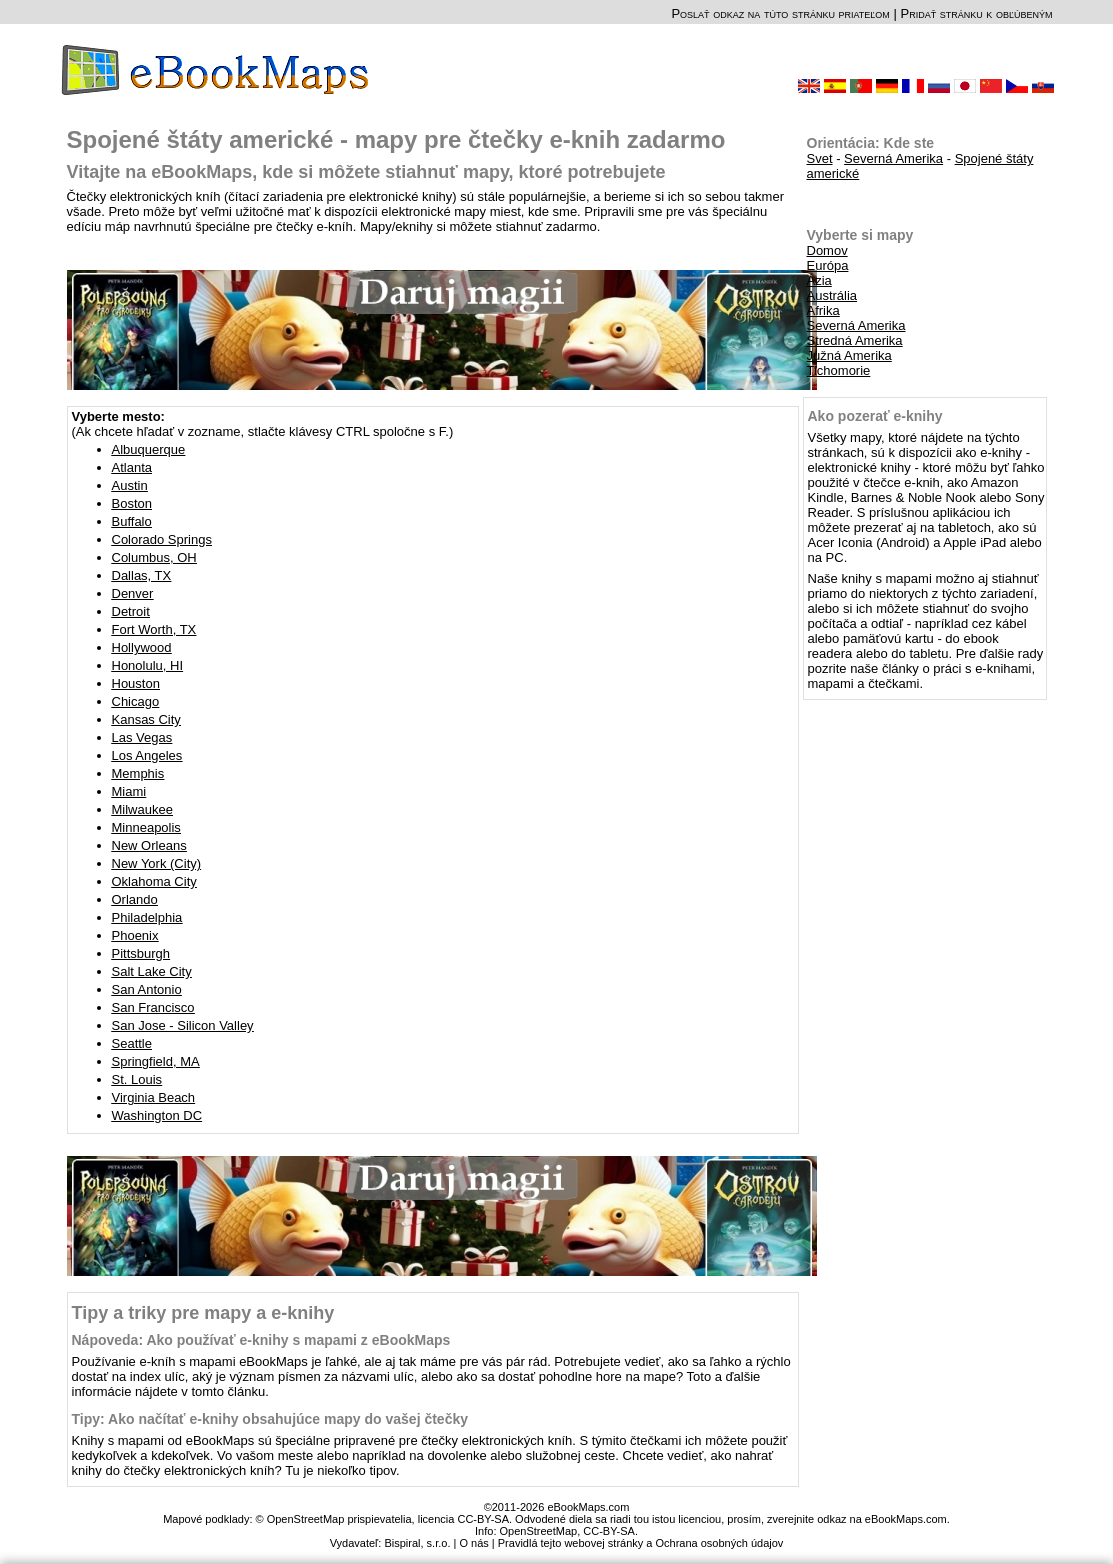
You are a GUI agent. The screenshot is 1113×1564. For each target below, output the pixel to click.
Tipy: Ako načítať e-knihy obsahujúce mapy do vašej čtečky (270, 1419)
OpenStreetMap (539, 1531)
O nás (473, 1543)
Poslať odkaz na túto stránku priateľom (780, 13)
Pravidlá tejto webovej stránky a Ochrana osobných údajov (641, 1543)
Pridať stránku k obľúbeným (976, 13)
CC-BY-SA (609, 1531)
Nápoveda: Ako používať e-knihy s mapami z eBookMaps (261, 1340)
